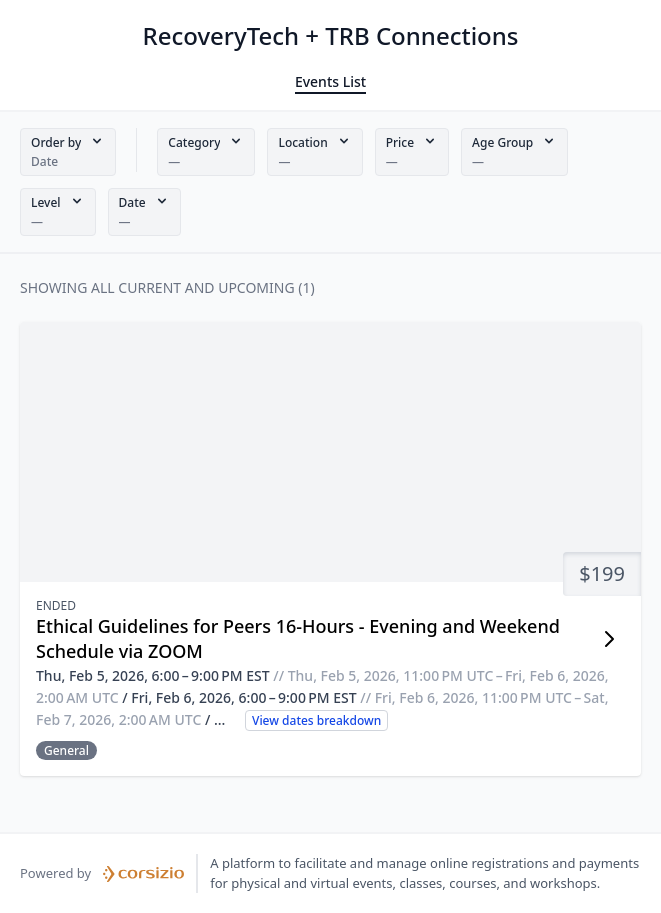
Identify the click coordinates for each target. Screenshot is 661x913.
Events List (330, 81)
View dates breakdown (316, 720)
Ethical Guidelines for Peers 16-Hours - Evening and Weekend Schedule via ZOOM (298, 638)
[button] (68, 152)
